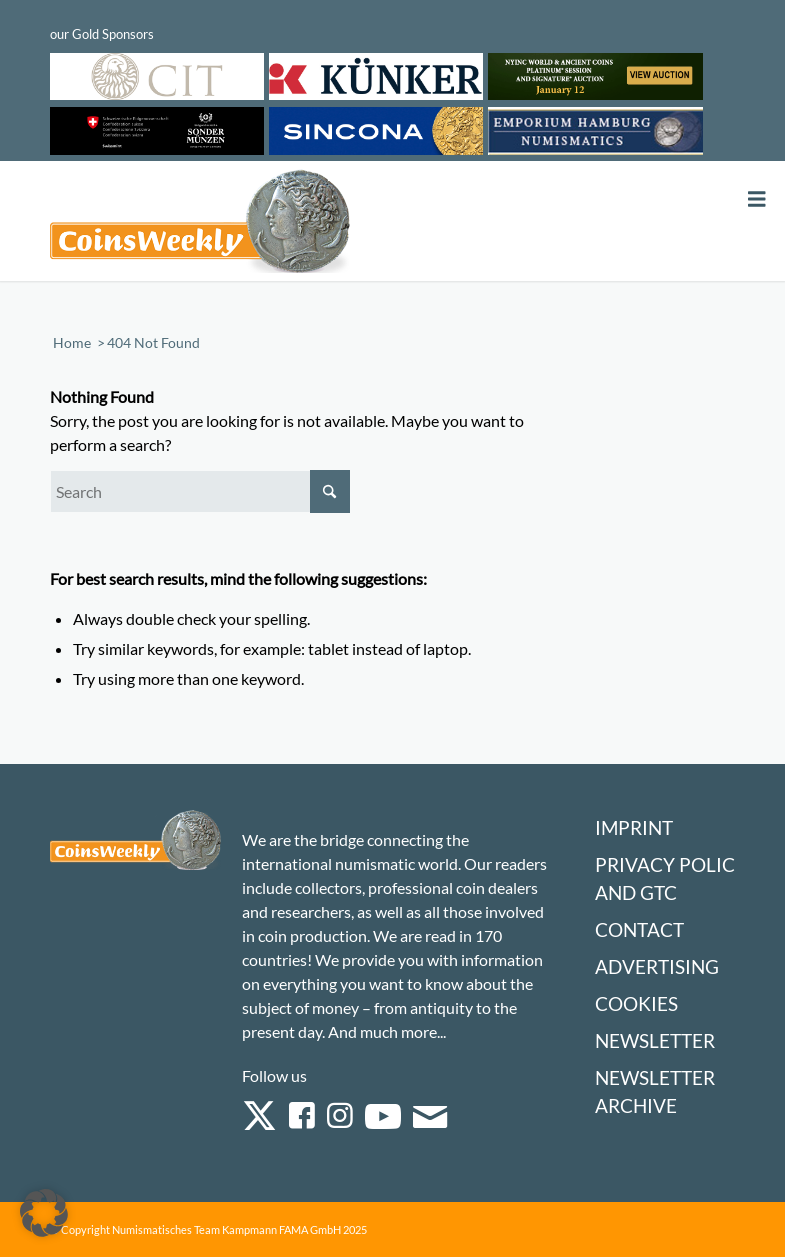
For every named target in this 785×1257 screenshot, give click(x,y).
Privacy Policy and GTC (671, 878)
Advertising (657, 966)
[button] (44, 1213)
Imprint (634, 827)
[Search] (200, 491)
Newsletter (655, 1040)
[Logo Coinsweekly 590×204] (200, 225)
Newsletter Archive (655, 1091)
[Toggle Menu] (757, 199)
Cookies (636, 1003)
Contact (639, 929)
